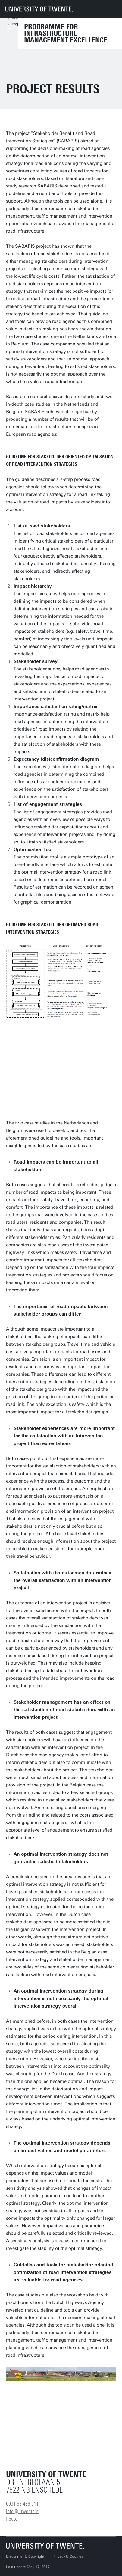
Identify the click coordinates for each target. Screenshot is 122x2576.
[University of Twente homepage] (39, 9)
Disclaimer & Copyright (25, 2556)
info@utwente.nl (22, 2511)
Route (11, 2519)
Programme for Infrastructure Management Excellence (65, 33)
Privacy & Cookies (68, 2556)
